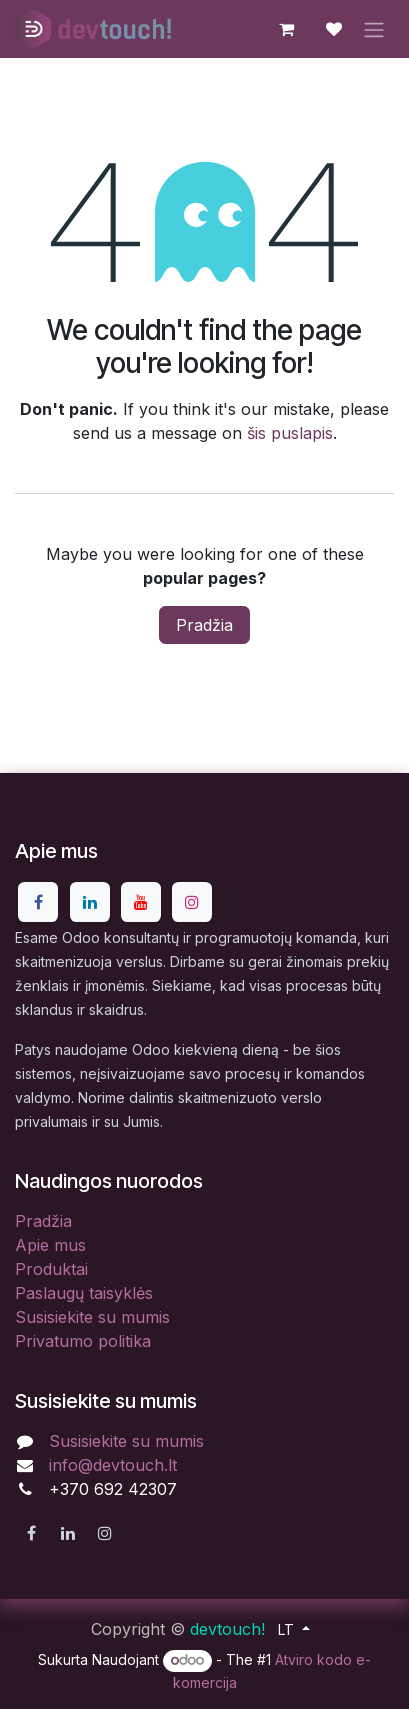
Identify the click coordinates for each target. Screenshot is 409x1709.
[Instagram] (192, 902)
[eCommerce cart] (286, 29)
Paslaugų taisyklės (84, 1293)
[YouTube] (141, 902)
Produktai (51, 1269)
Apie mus (50, 1245)
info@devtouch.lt (113, 1465)
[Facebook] (38, 902)
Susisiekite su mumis (92, 1317)
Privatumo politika (83, 1341)
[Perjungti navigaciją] (374, 29)
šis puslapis (290, 433)
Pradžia (204, 625)
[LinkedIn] (90, 902)
